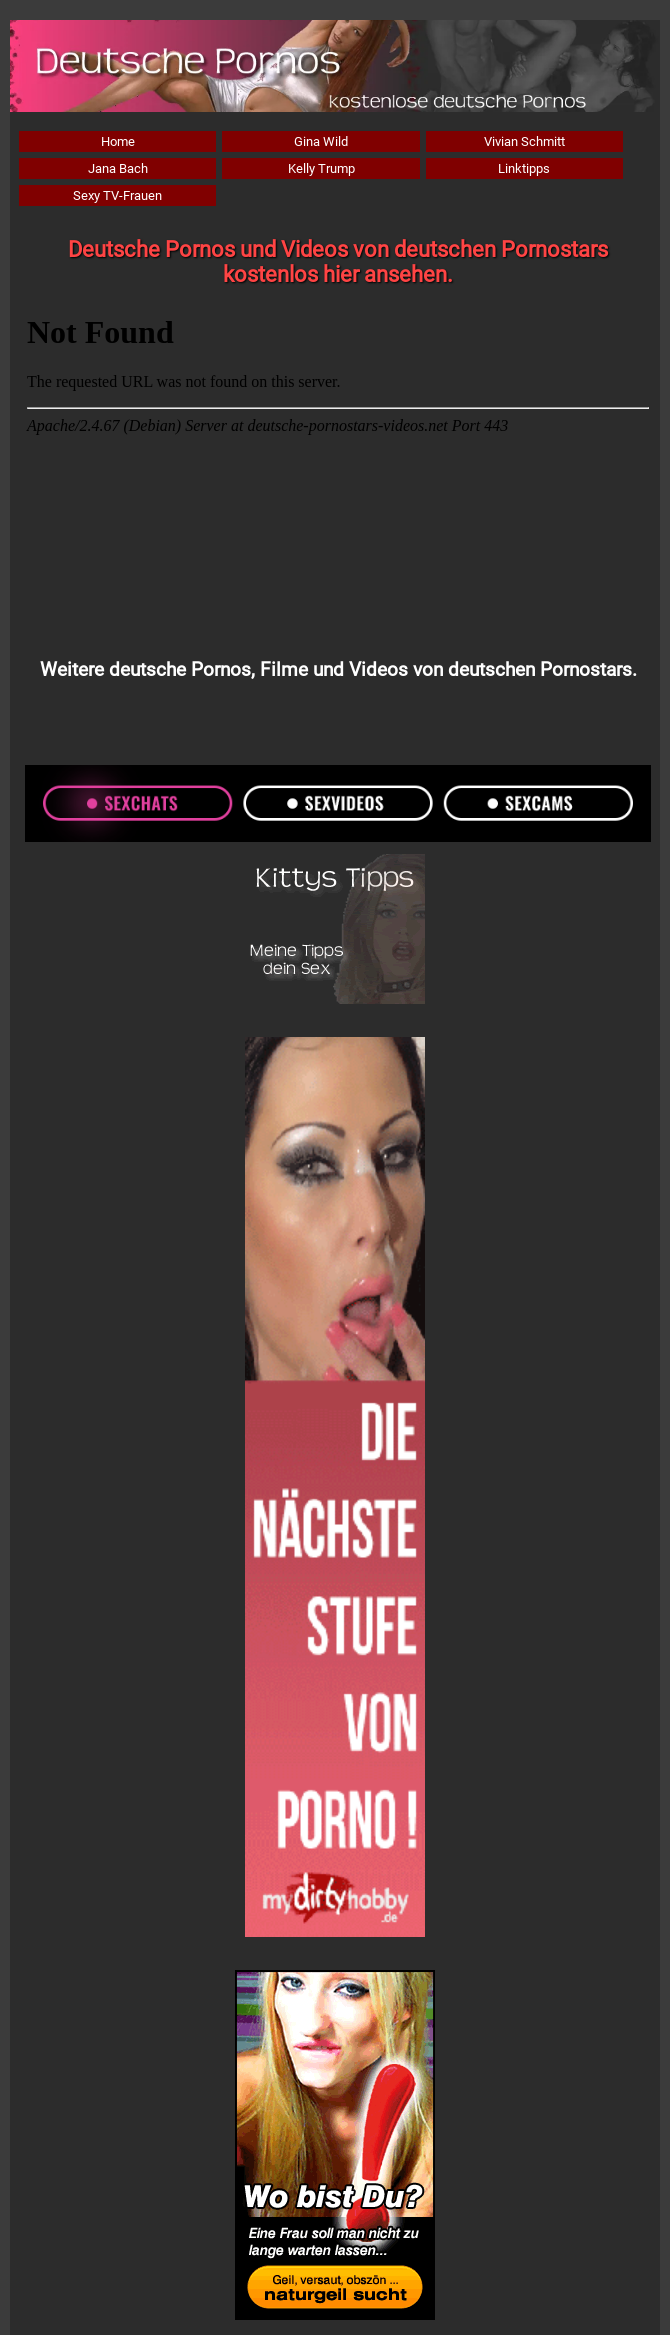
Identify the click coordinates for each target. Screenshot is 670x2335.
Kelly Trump (321, 168)
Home (118, 141)
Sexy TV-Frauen (117, 195)
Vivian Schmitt (524, 141)
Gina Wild (321, 141)
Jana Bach (118, 168)
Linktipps (524, 168)
